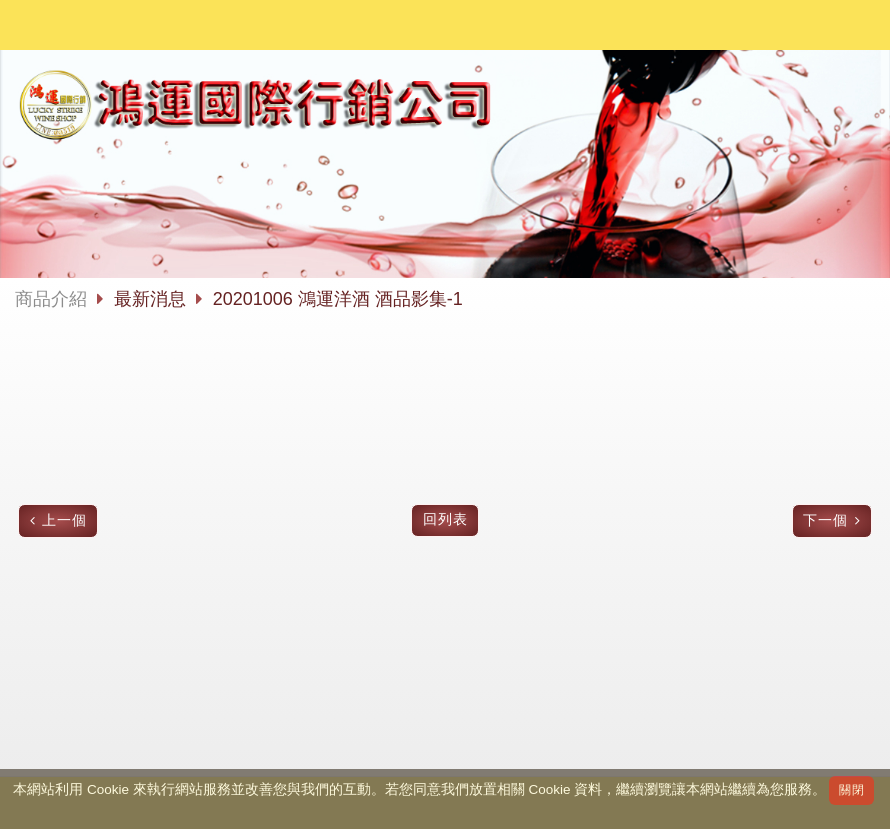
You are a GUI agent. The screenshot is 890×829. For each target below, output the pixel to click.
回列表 (445, 519)
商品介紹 (51, 299)
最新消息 (152, 299)
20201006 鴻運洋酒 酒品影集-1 (338, 299)
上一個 (64, 520)
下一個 (825, 520)
